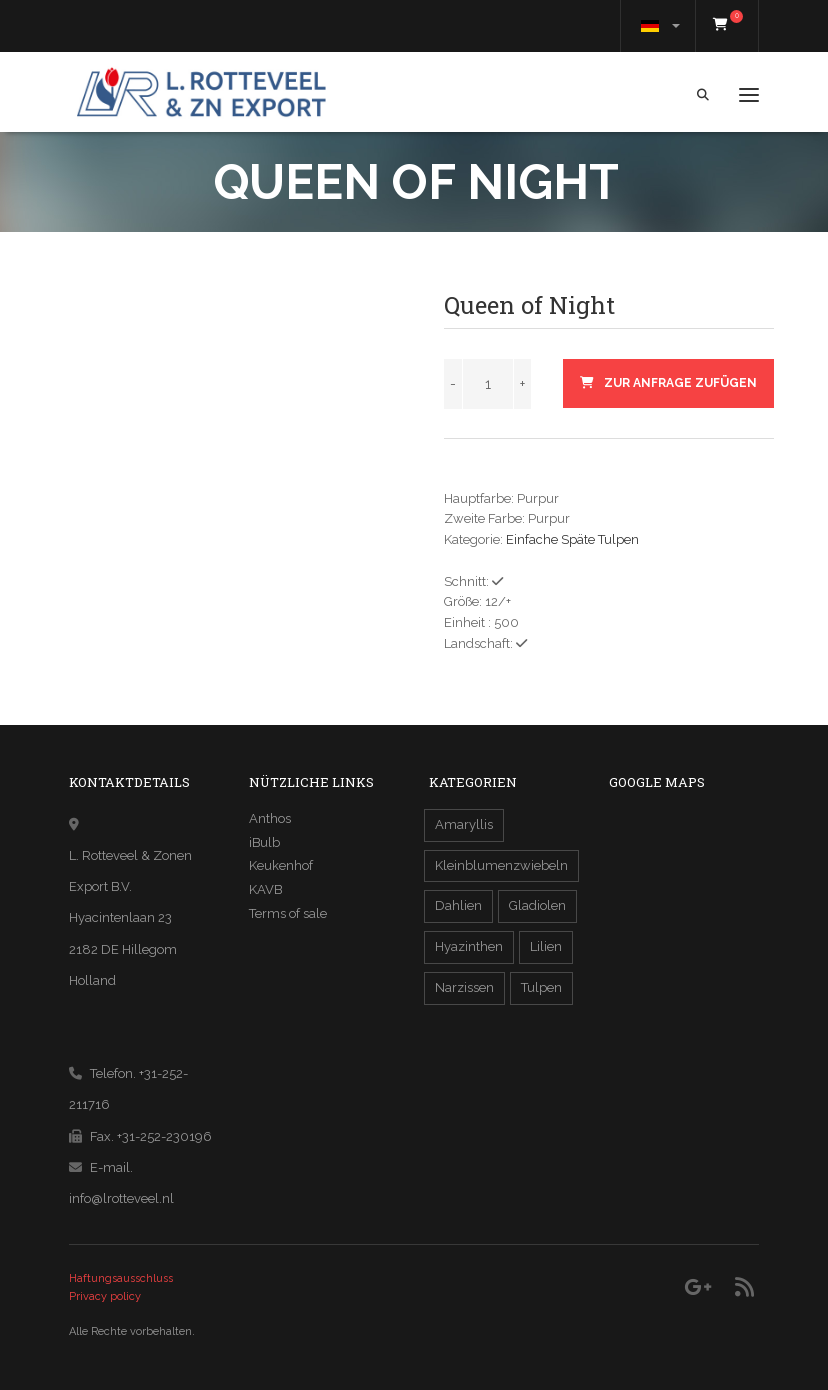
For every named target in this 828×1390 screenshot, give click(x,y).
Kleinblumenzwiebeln (501, 865)
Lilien (546, 946)
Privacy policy (105, 1296)
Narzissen (464, 987)
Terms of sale (288, 913)
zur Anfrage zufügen (668, 383)
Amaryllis (464, 824)
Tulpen (541, 987)
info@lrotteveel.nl (121, 1198)
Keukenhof (281, 865)
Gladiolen (537, 905)
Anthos (270, 818)
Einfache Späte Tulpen (572, 539)
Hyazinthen (469, 946)
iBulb (264, 842)
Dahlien (458, 905)
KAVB (265, 889)
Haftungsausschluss (121, 1278)
